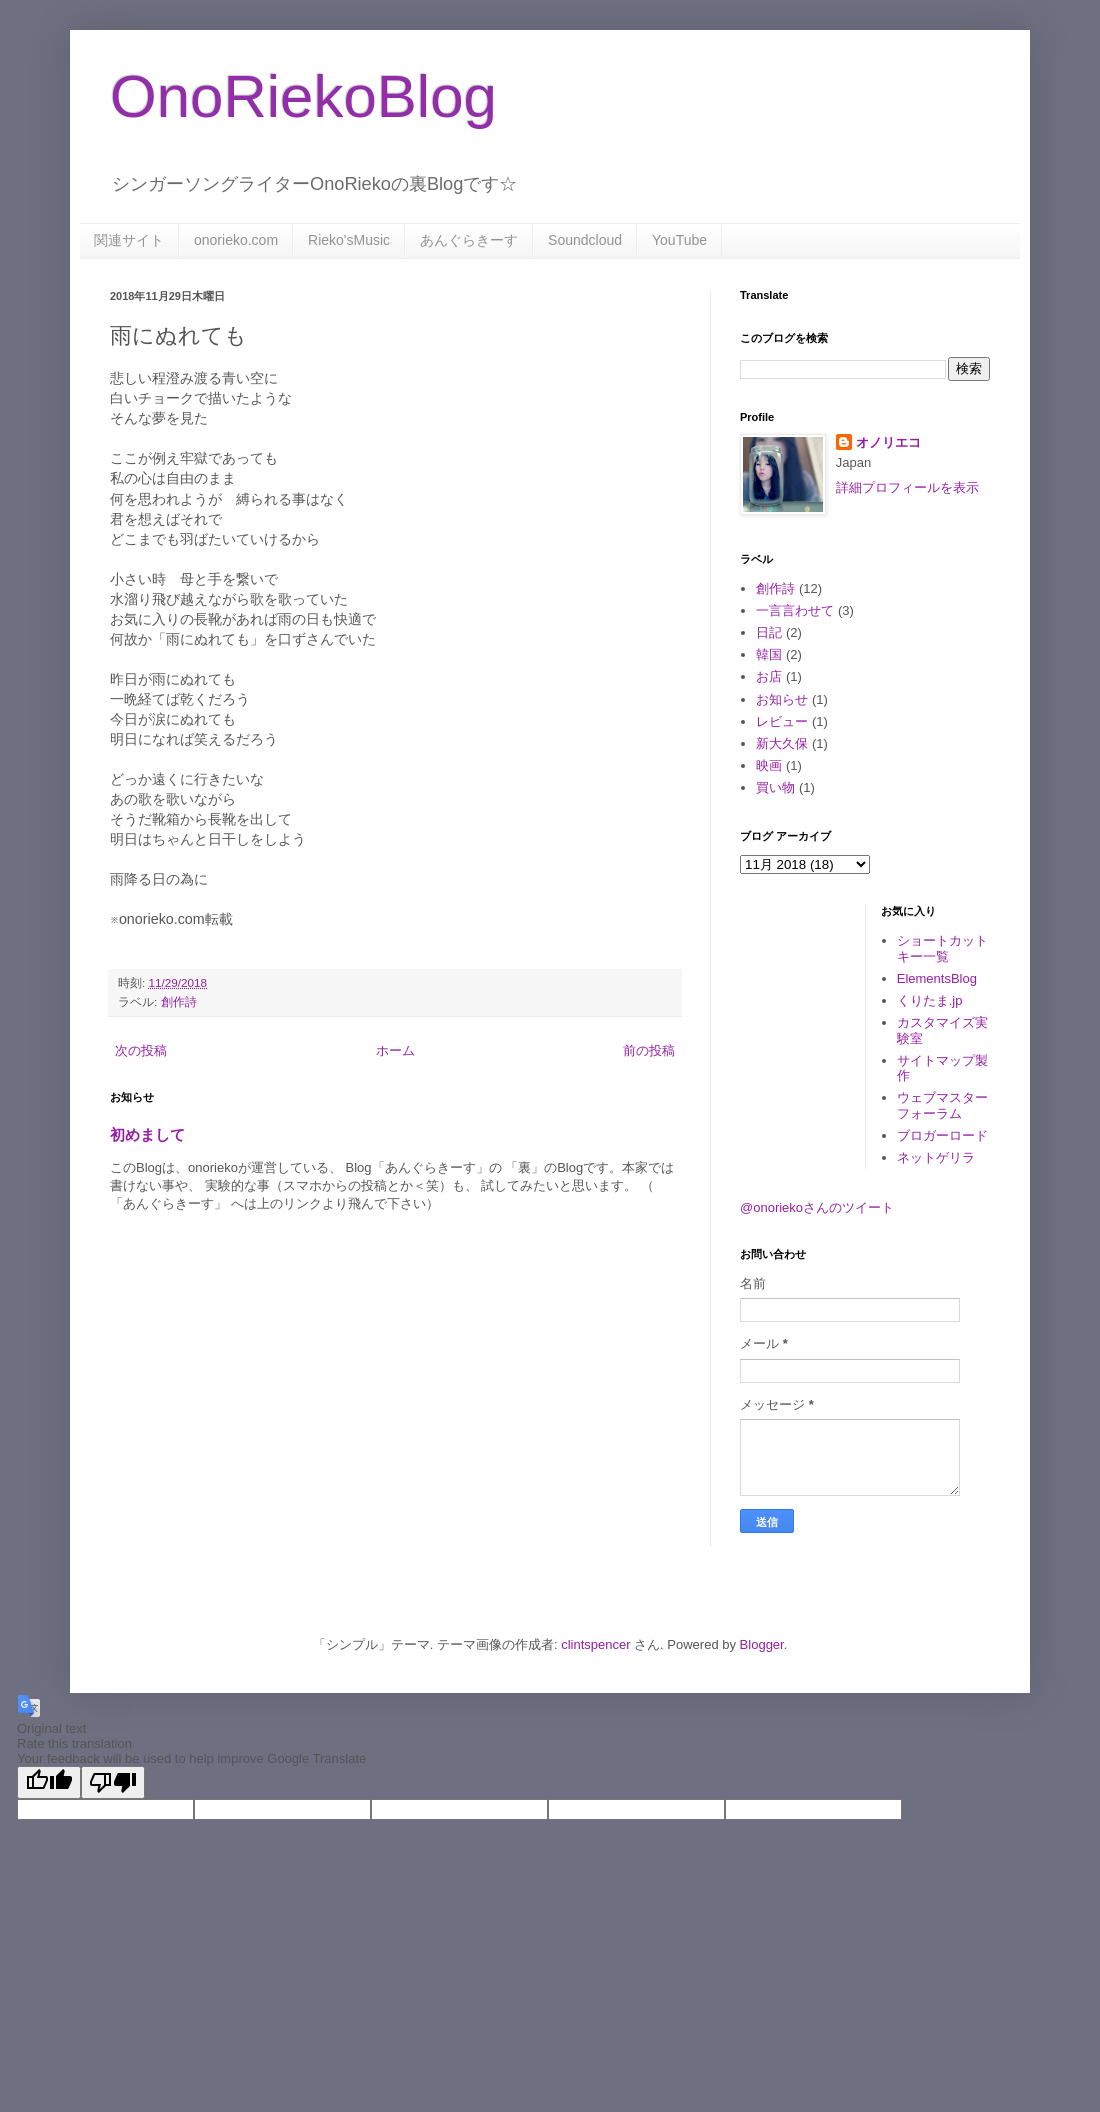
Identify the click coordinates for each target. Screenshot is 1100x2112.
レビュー (782, 721)
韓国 (769, 654)
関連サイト (129, 240)
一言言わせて (795, 610)
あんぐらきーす (469, 240)
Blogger (762, 1644)
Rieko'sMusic (349, 240)
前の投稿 (649, 1050)
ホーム (395, 1050)
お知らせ (782, 699)
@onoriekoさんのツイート (817, 1207)
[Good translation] (49, 1782)
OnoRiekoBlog (303, 96)
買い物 (775, 787)
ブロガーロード (942, 1135)
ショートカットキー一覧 (942, 948)
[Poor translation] (113, 1782)
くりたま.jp (930, 1000)
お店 (769, 676)
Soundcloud (585, 240)
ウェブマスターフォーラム (942, 1105)
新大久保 (782, 743)
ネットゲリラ (936, 1157)
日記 (769, 632)
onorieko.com (236, 240)
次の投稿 (141, 1050)
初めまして (147, 1134)
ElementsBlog (937, 978)
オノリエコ (888, 442)
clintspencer (595, 1644)
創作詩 (179, 1001)
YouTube (679, 240)
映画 (769, 765)
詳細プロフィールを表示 (907, 487)
